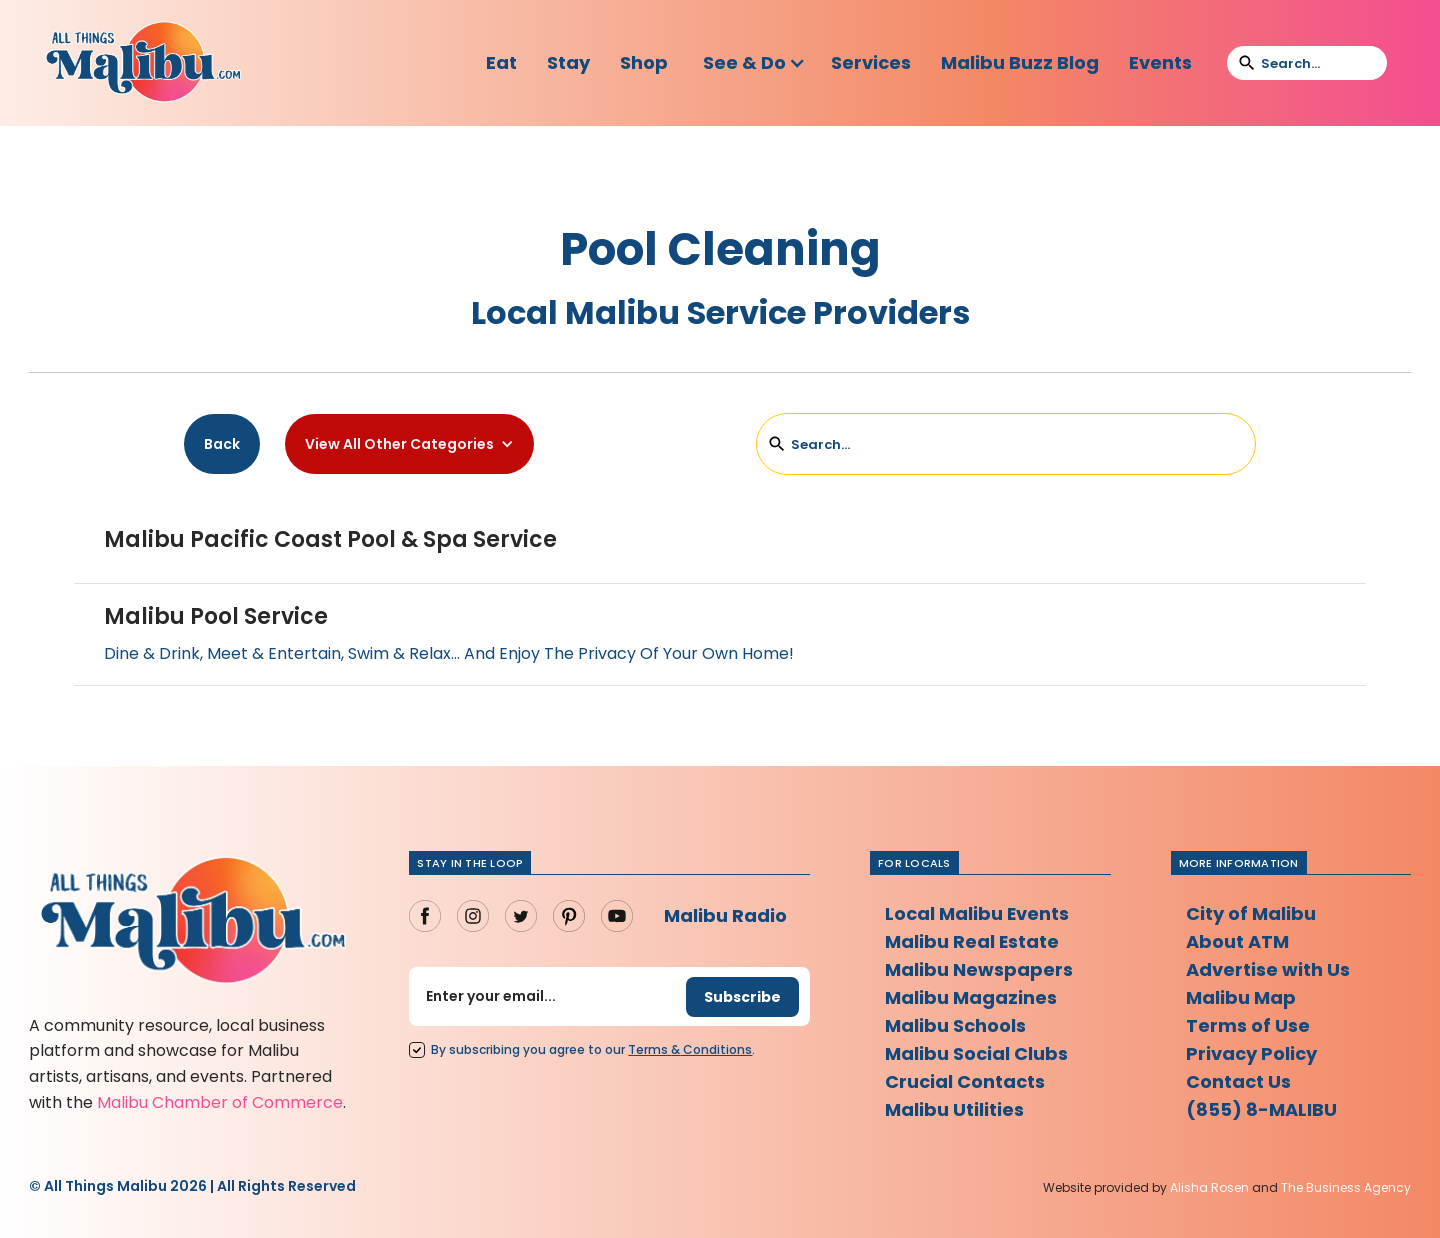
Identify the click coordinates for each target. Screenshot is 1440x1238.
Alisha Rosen (1209, 1187)
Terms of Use (1248, 1025)
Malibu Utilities (954, 1109)
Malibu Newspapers (979, 969)
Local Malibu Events (977, 913)
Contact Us (1238, 1081)
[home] (143, 63)
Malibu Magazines (971, 997)
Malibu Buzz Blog (1020, 62)
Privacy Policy (1251, 1053)
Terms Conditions (690, 1049)
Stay (568, 62)
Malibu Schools (955, 1025)
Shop (644, 62)
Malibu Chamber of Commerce (220, 1102)
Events (1160, 62)
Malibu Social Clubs (976, 1053)
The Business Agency (1346, 1187)
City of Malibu (1251, 913)
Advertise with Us (1268, 969)
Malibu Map (1241, 997)
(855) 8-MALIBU (1261, 1109)
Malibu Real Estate (972, 941)
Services (871, 62)
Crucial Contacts (965, 1081)
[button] (754, 63)
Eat (501, 62)
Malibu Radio (725, 915)
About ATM (1237, 941)
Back (222, 444)
